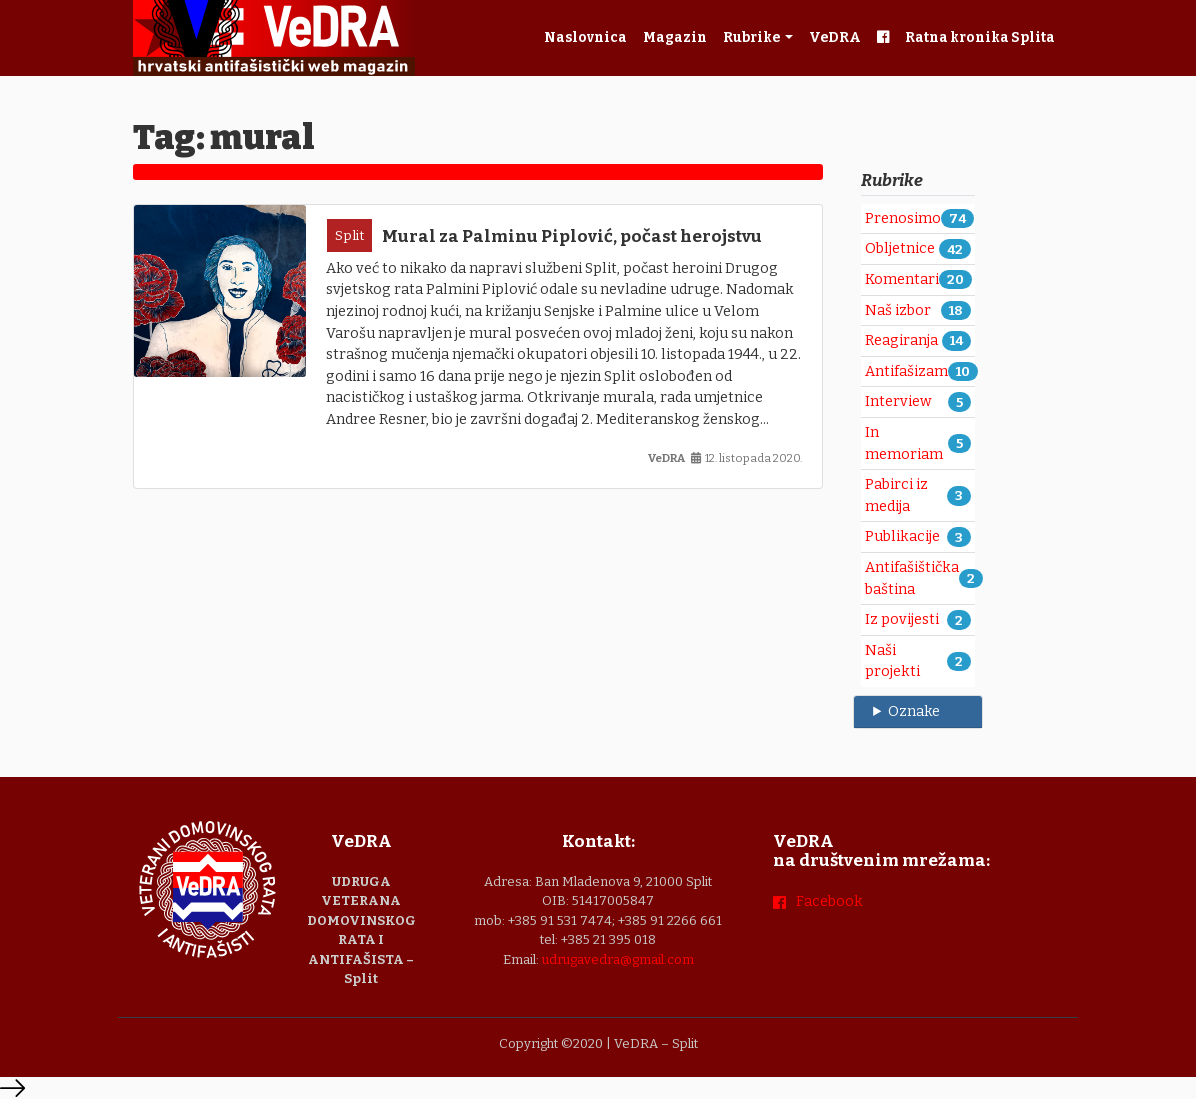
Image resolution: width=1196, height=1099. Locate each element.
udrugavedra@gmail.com (618, 959)
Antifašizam (906, 371)
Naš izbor (898, 310)
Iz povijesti (902, 619)
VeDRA (835, 37)
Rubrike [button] (752, 37)
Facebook (829, 901)
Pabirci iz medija (896, 495)
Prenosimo (903, 218)
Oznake (914, 711)
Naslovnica (585, 37)
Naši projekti (892, 661)
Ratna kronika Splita (980, 37)
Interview (898, 401)
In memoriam (904, 443)
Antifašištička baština (912, 578)
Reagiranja (901, 340)
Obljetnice (900, 248)
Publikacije (902, 536)
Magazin (675, 37)
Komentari (902, 279)
